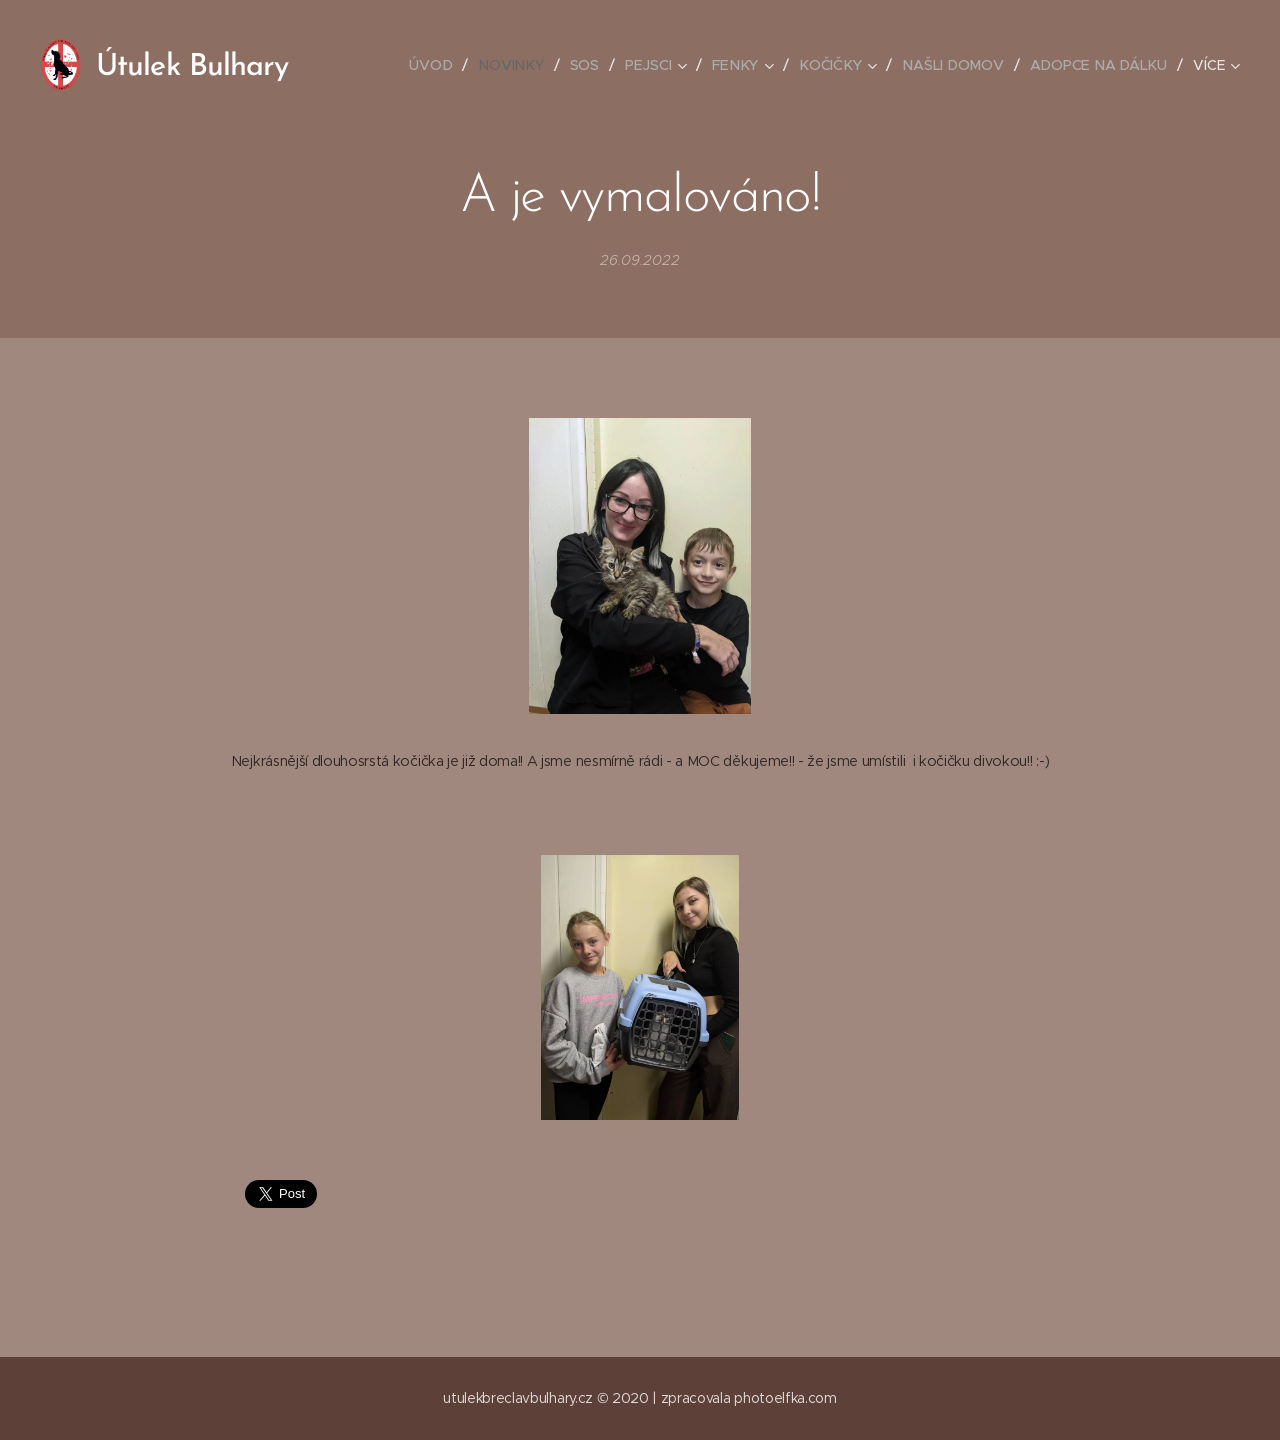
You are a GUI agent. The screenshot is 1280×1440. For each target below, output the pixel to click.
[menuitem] (441, 65)
